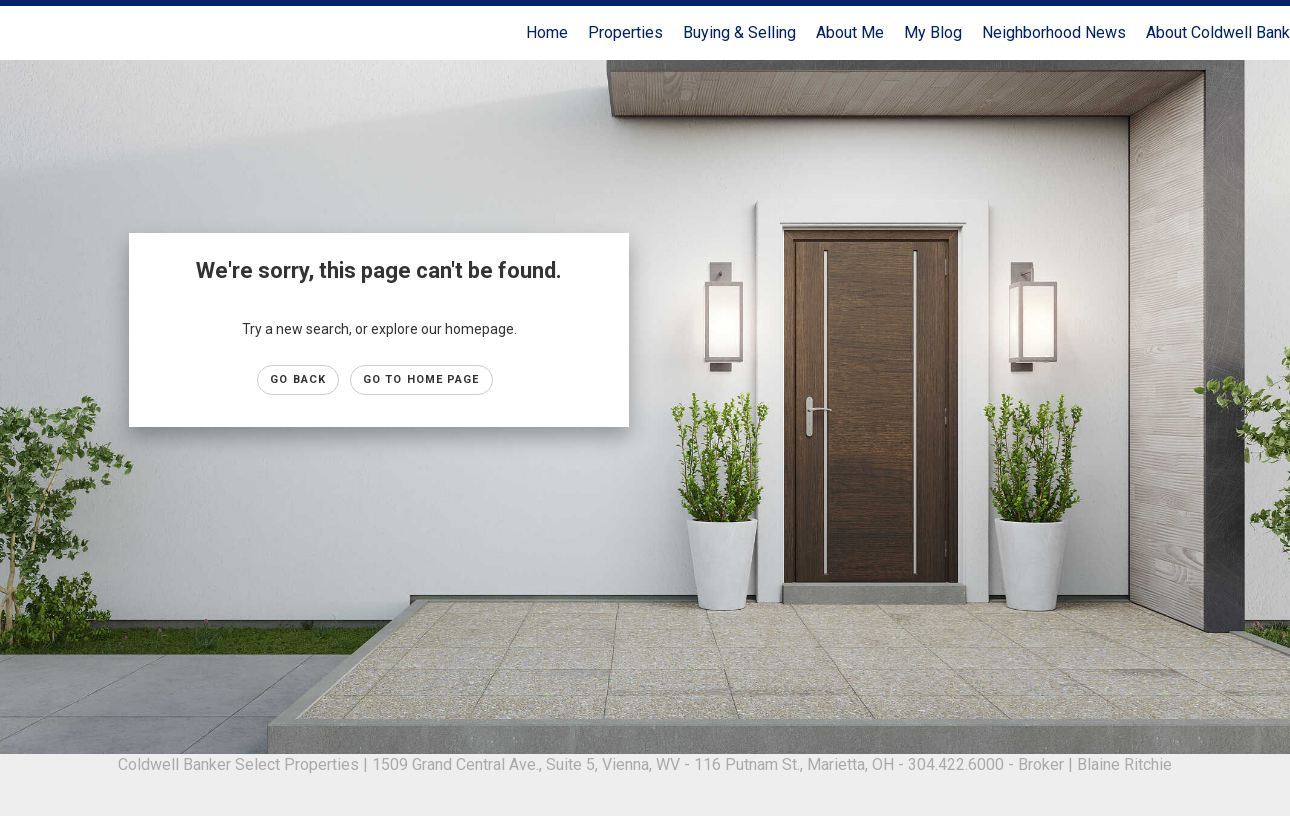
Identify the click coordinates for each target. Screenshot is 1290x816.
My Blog (933, 32)
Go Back (298, 379)
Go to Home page (421, 379)
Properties (625, 32)
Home (547, 32)
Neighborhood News (1054, 32)
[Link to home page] (25, 33)
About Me (850, 32)
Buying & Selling (739, 32)
